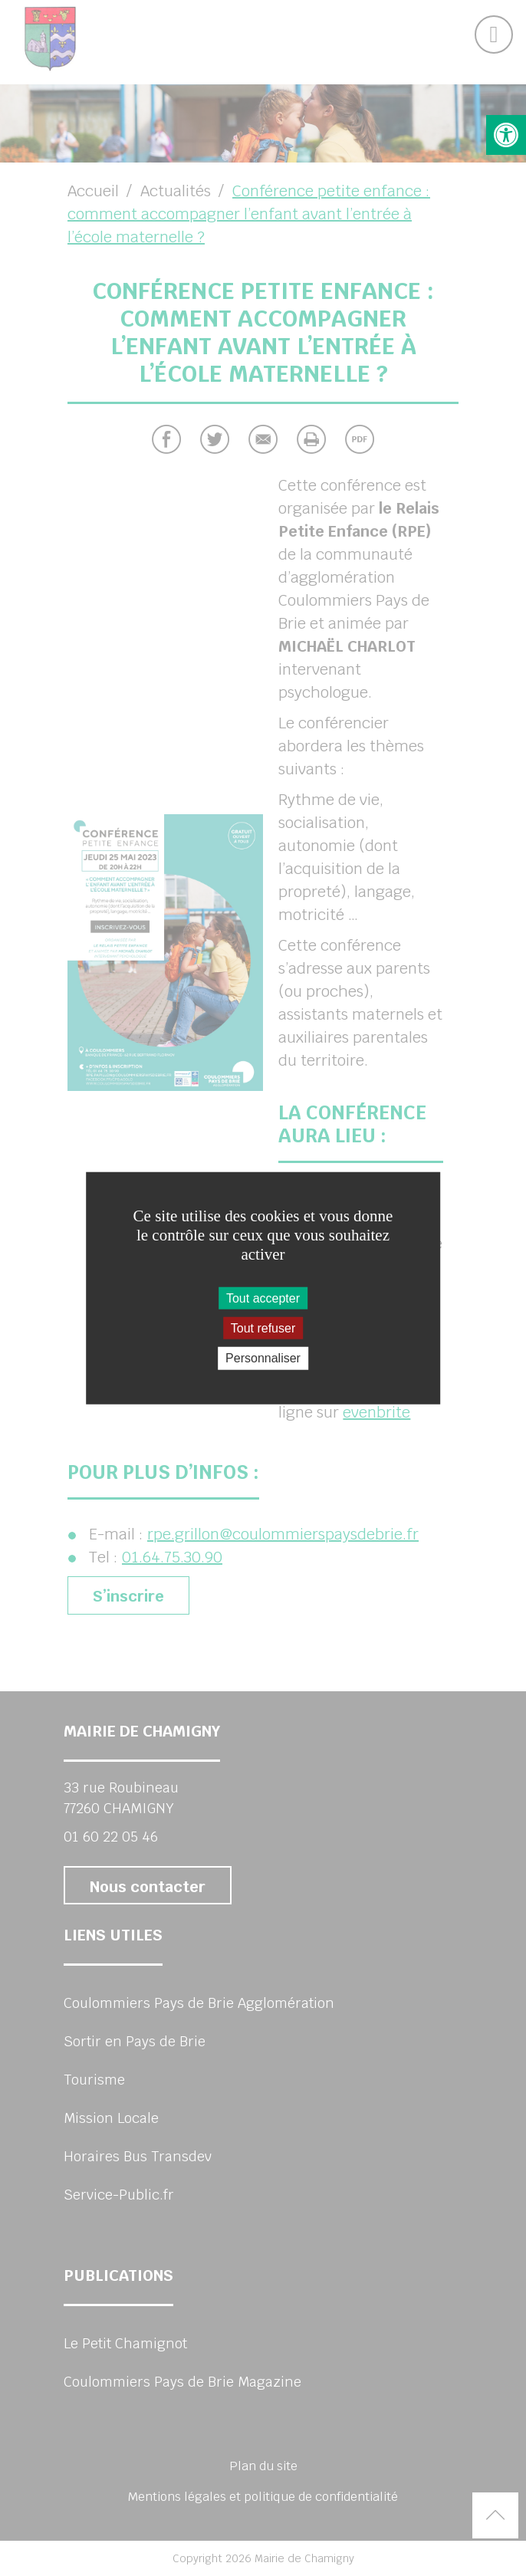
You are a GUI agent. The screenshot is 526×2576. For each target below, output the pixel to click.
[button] (506, 135)
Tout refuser (263, 1328)
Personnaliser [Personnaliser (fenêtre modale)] (263, 1358)
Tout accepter (263, 1298)
